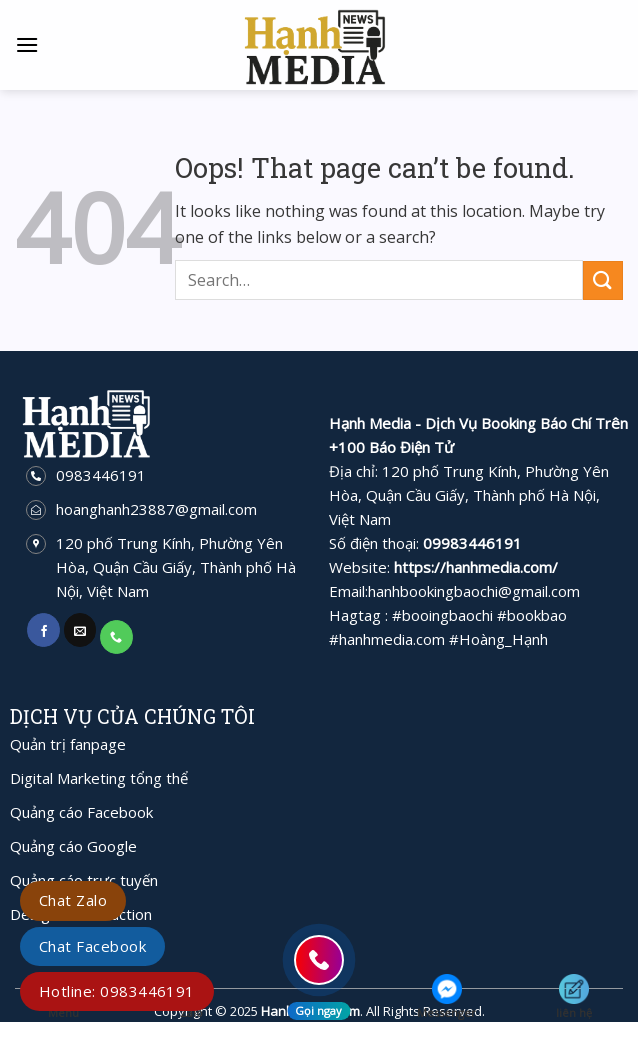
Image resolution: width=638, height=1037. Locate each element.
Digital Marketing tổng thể (99, 778)
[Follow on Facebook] (43, 630)
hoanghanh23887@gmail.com (156, 509)
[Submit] (603, 280)
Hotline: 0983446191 (117, 991)
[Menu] (27, 44)
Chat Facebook (92, 946)
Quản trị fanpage (68, 744)
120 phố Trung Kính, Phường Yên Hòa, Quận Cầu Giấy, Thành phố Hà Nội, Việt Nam (176, 567)
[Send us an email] (80, 630)
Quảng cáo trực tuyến (84, 880)
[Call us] (116, 637)
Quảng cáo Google (73, 846)
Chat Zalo (73, 900)
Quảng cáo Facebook (81, 812)
